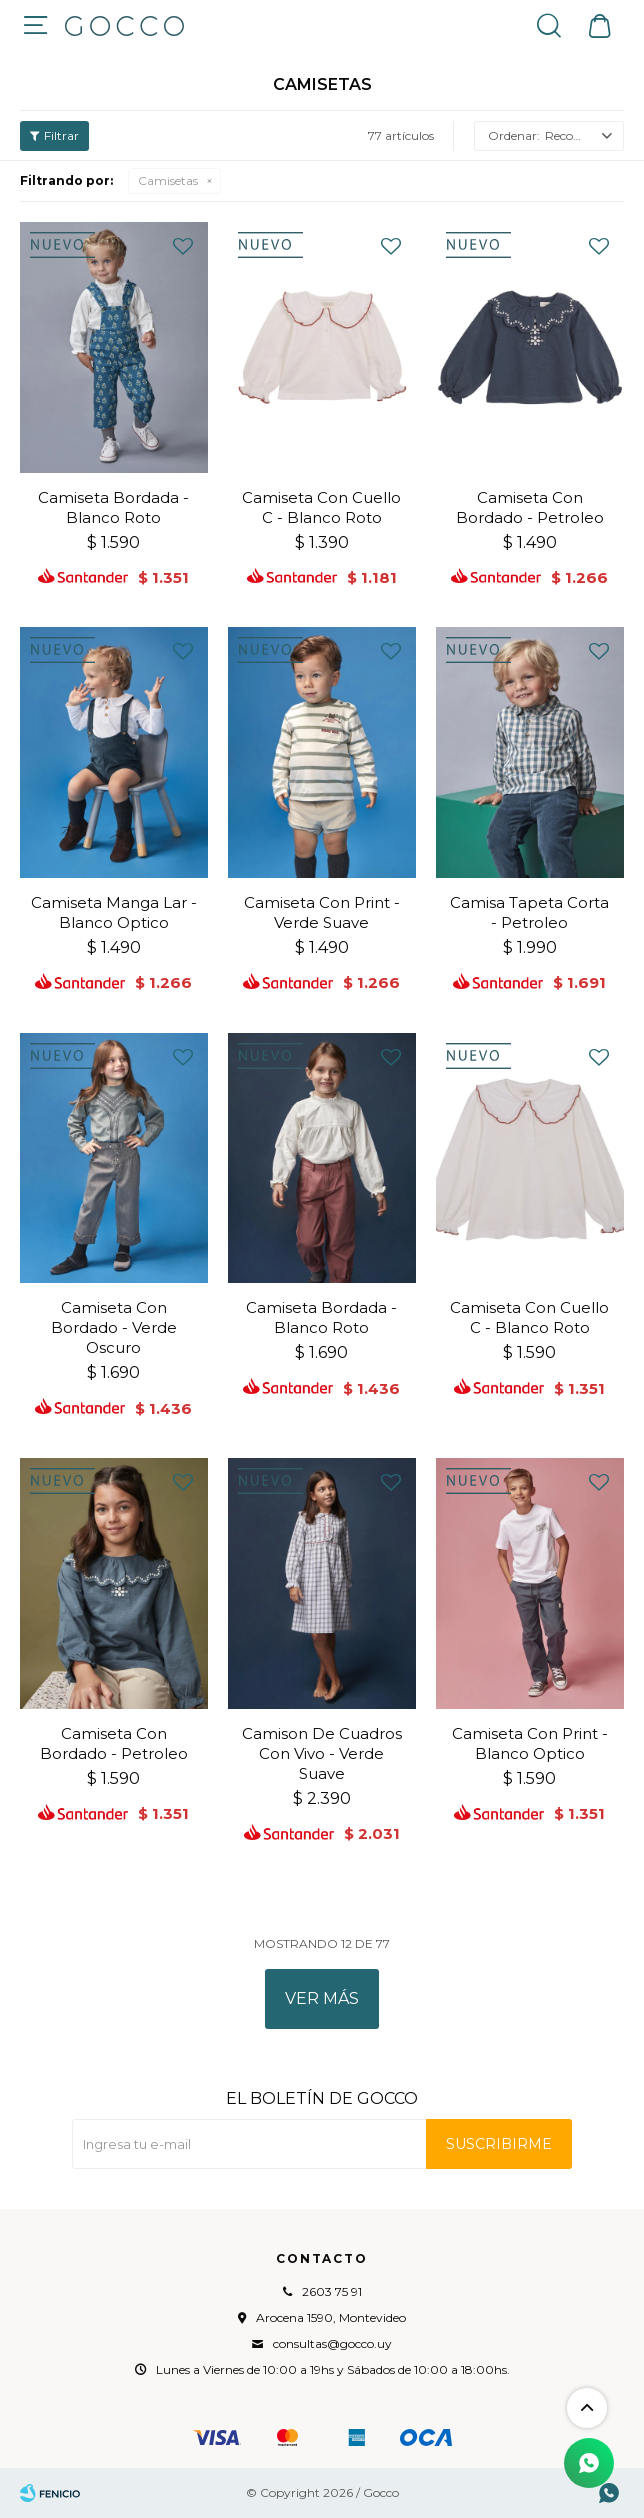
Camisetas (168, 180)
